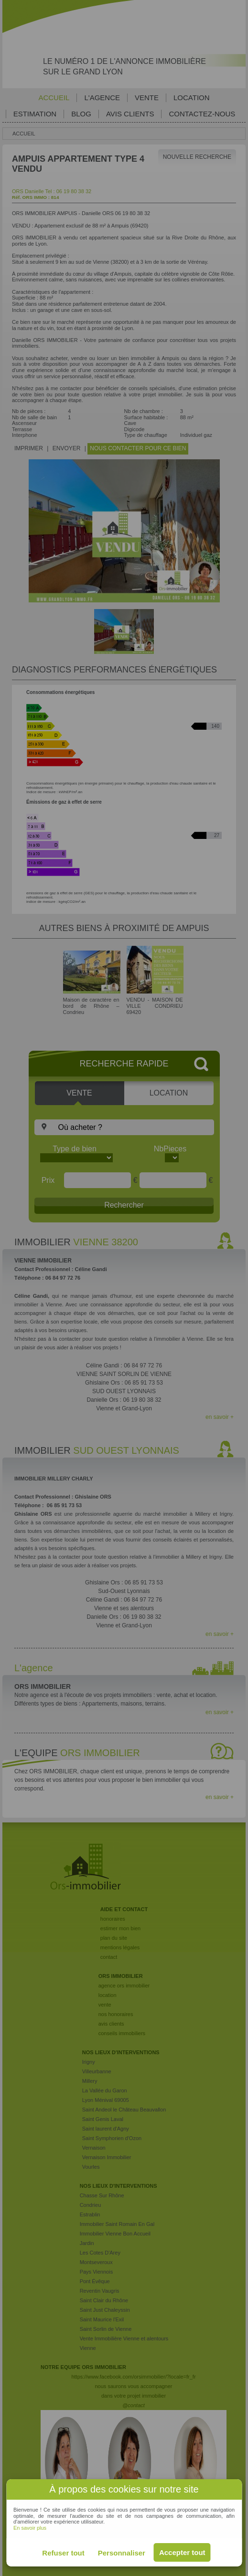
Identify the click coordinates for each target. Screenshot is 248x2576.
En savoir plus (29, 2528)
